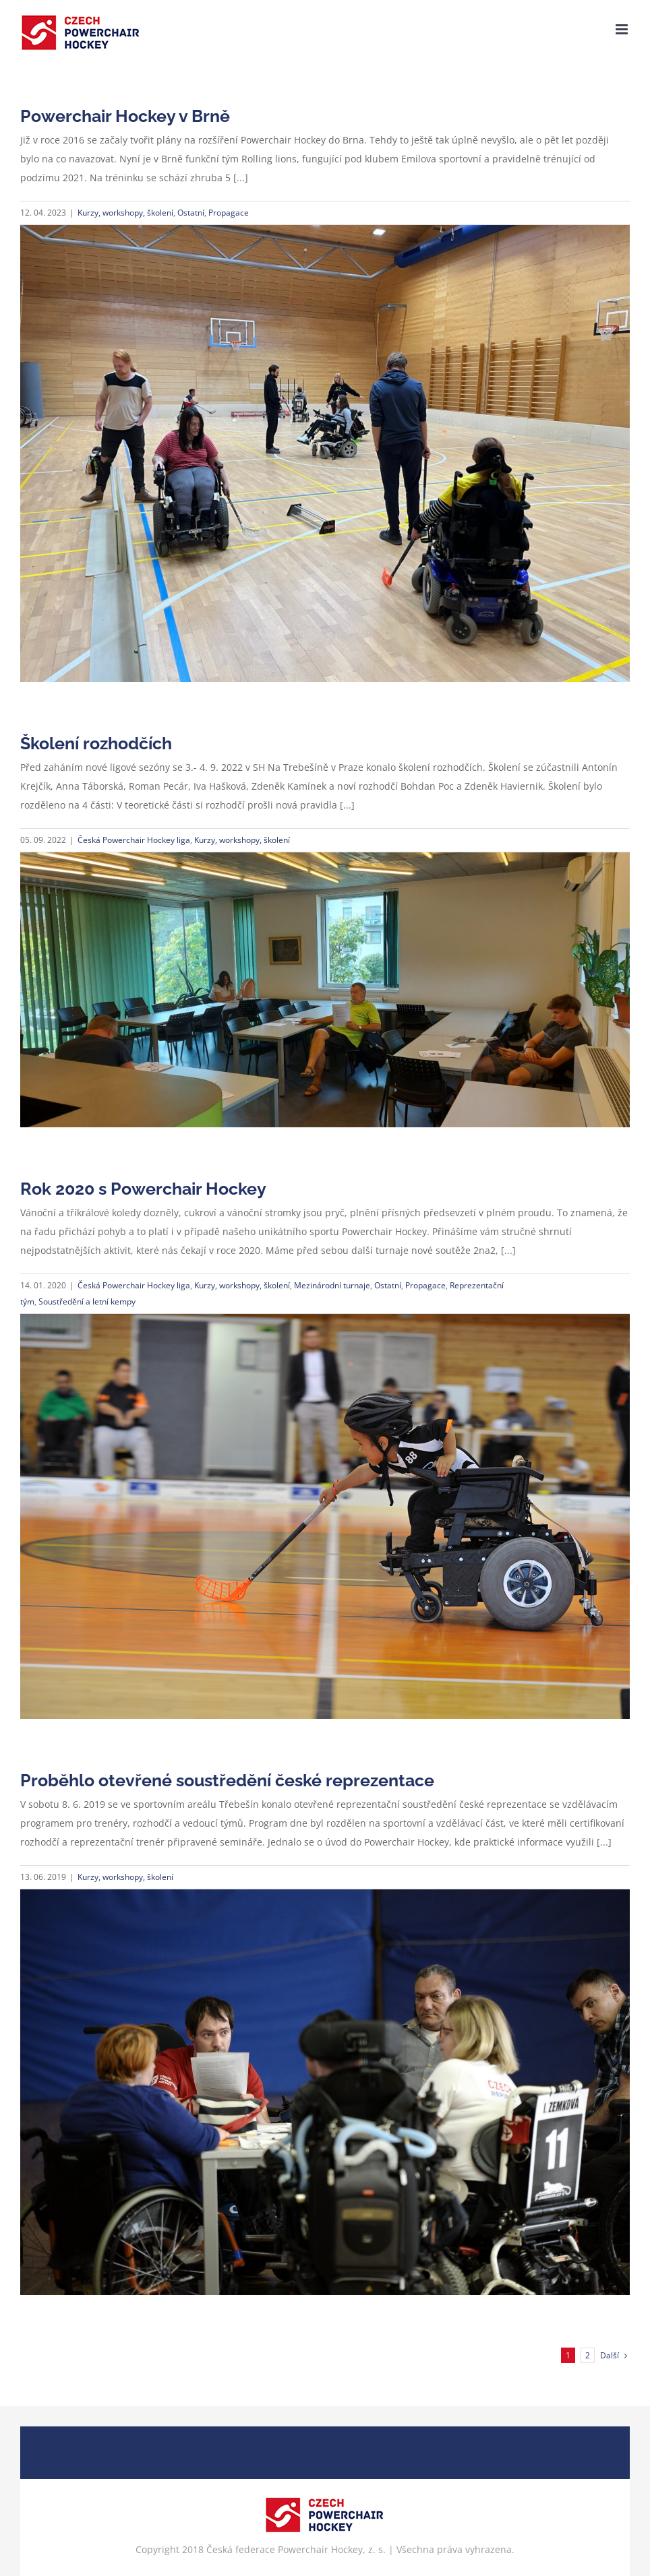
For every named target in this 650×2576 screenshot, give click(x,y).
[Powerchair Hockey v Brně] (325, 453)
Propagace (228, 212)
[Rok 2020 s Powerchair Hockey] (325, 1516)
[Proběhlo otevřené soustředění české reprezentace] (325, 2092)
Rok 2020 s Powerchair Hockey (143, 1189)
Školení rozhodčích (96, 743)
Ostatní (190, 212)
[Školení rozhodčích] (325, 989)
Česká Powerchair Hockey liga (134, 840)
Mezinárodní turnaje (332, 1285)
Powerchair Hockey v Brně (125, 116)
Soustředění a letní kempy (87, 1301)
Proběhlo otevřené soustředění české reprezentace (227, 1780)
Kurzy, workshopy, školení (125, 212)
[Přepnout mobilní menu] (623, 29)
